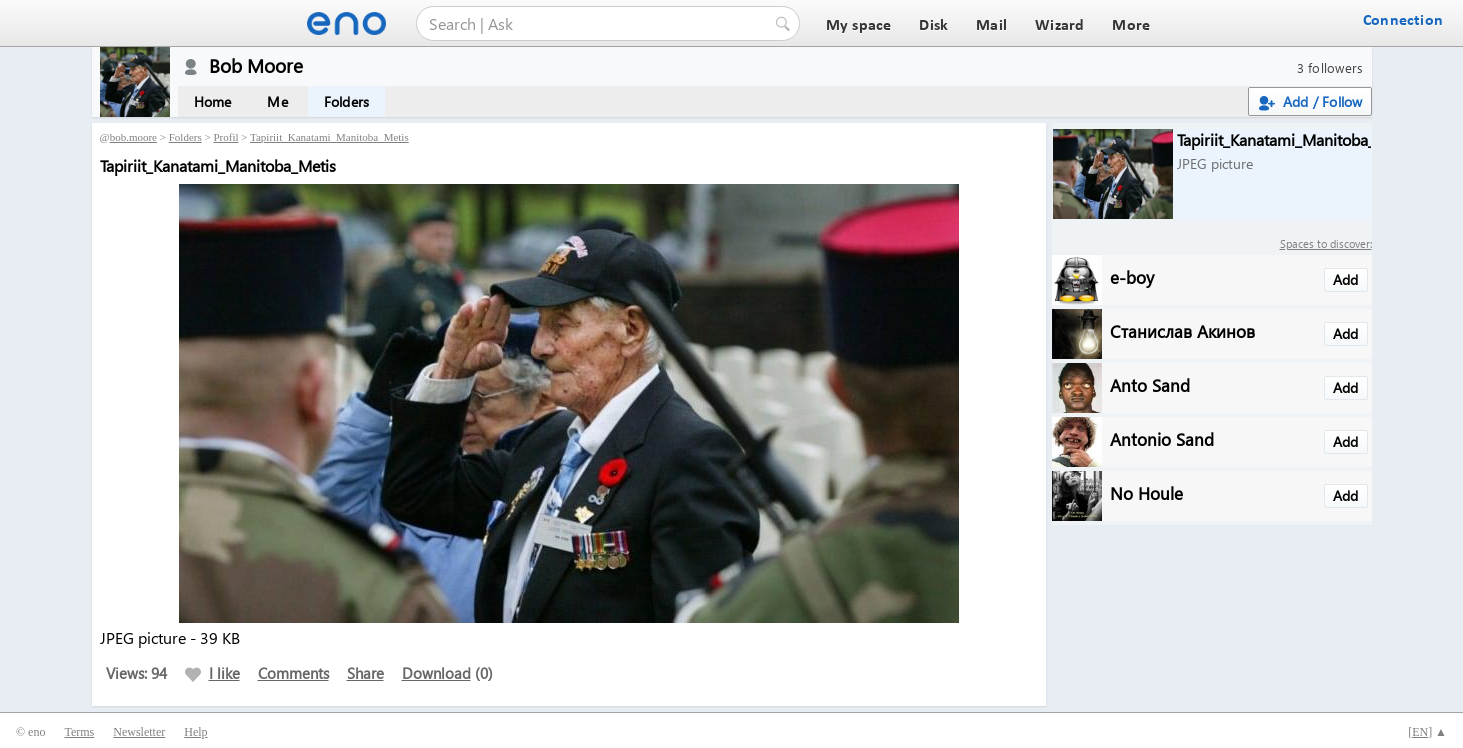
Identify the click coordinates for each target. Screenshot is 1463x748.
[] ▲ (1427, 732)
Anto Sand (1150, 384)
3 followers (1330, 67)
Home (213, 101)
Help (195, 732)
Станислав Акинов (1182, 330)
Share (365, 673)
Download (436, 673)
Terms (79, 732)
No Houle (1146, 492)
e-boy (1132, 276)
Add (1346, 279)
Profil (225, 137)
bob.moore (133, 137)
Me (277, 101)
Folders (346, 101)
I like (212, 673)
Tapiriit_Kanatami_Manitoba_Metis (329, 137)
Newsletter (139, 732)
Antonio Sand (1162, 438)
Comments (293, 673)
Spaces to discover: (1326, 243)
